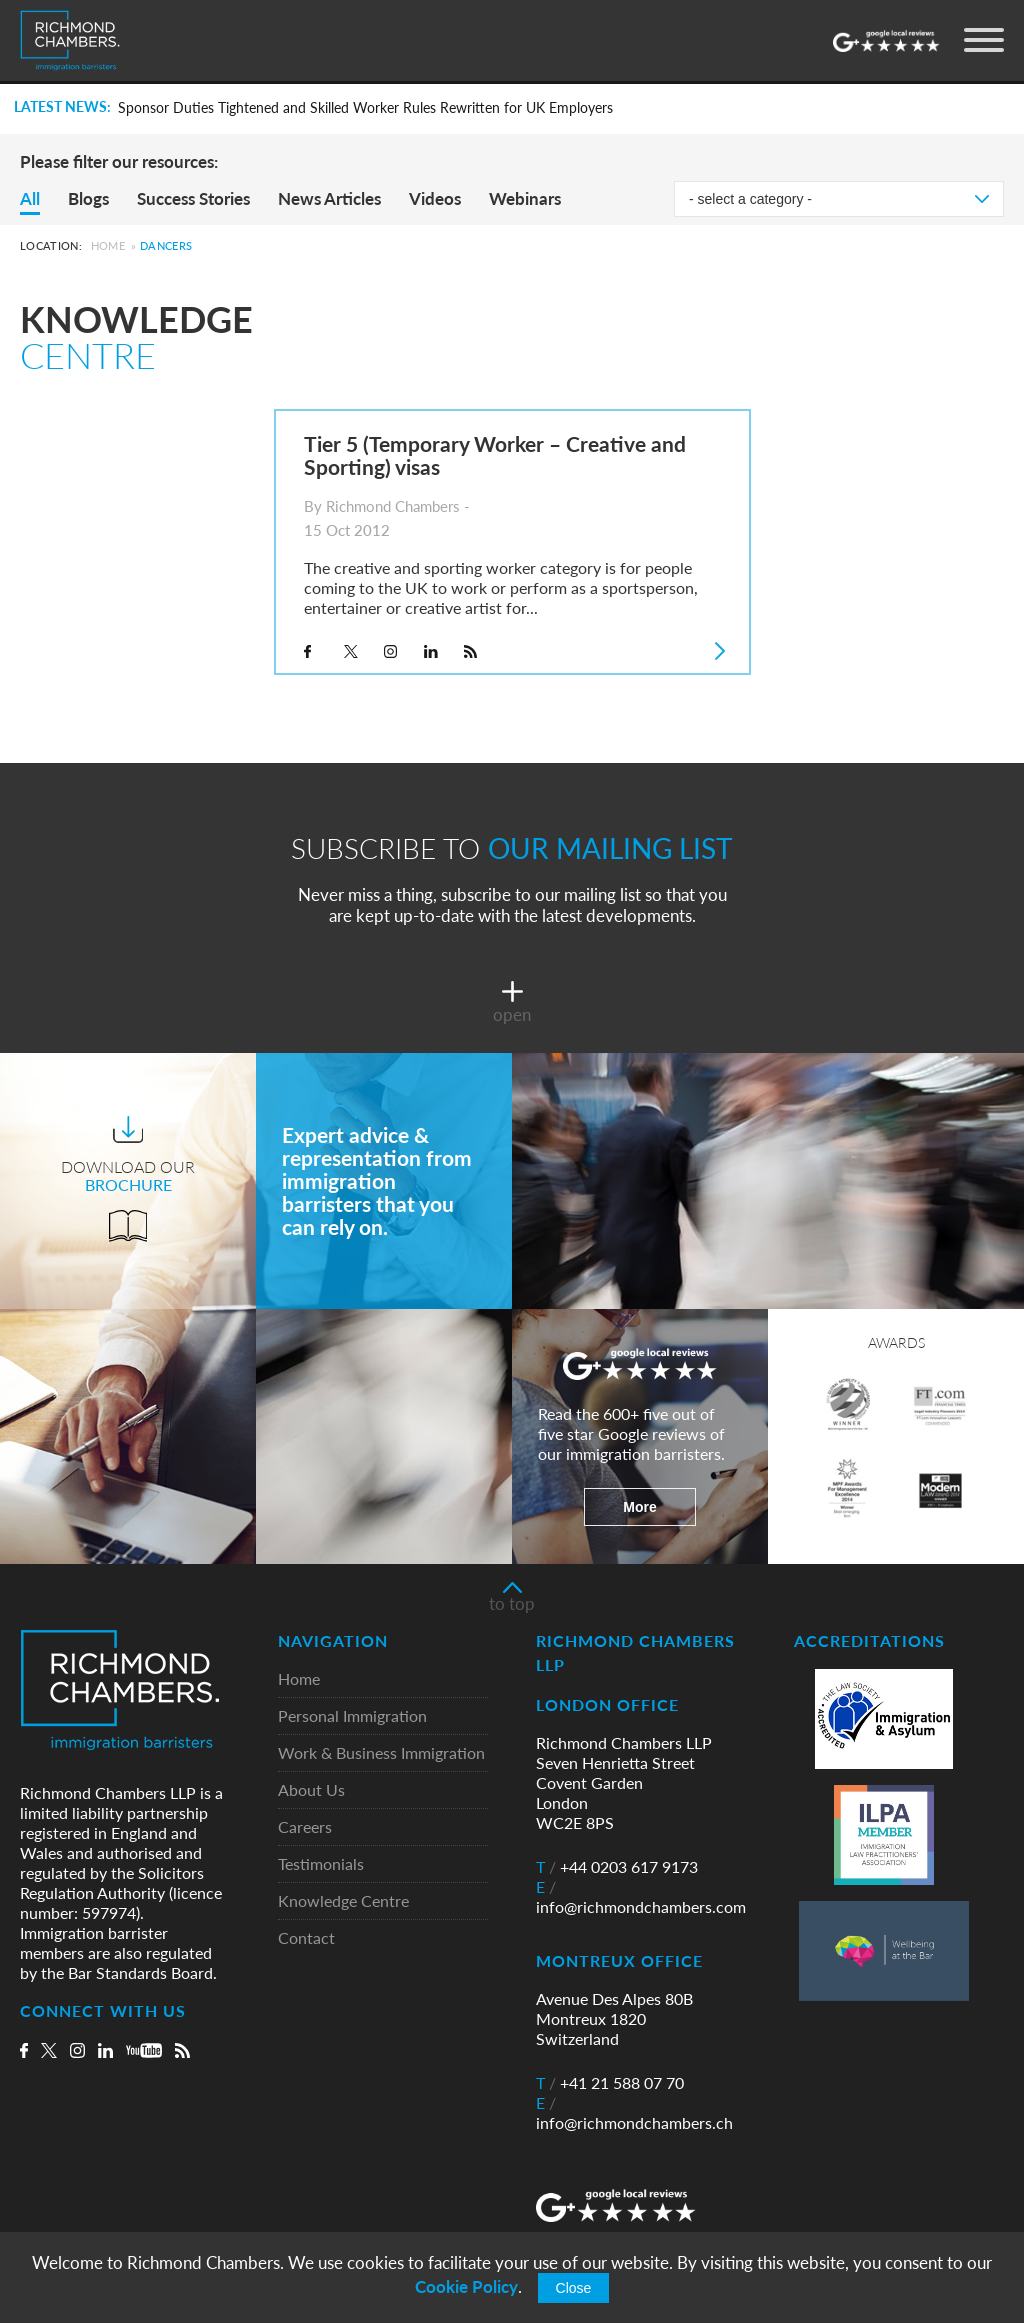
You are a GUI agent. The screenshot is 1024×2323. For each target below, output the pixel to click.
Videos (435, 198)
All (30, 198)
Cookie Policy (466, 2286)
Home (108, 245)
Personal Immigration (352, 1716)
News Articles (329, 198)
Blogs (88, 198)
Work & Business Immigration (381, 1753)
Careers (305, 1827)
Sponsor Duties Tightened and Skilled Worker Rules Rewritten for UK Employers (365, 108)
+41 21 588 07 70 (610, 2083)
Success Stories (193, 198)
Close (574, 2288)
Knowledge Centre (343, 1901)
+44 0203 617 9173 (617, 1867)
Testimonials (321, 1864)
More (639, 1507)
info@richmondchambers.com (641, 1897)
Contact (306, 1938)
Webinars (525, 198)
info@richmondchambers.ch (634, 2113)
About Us (311, 1790)
